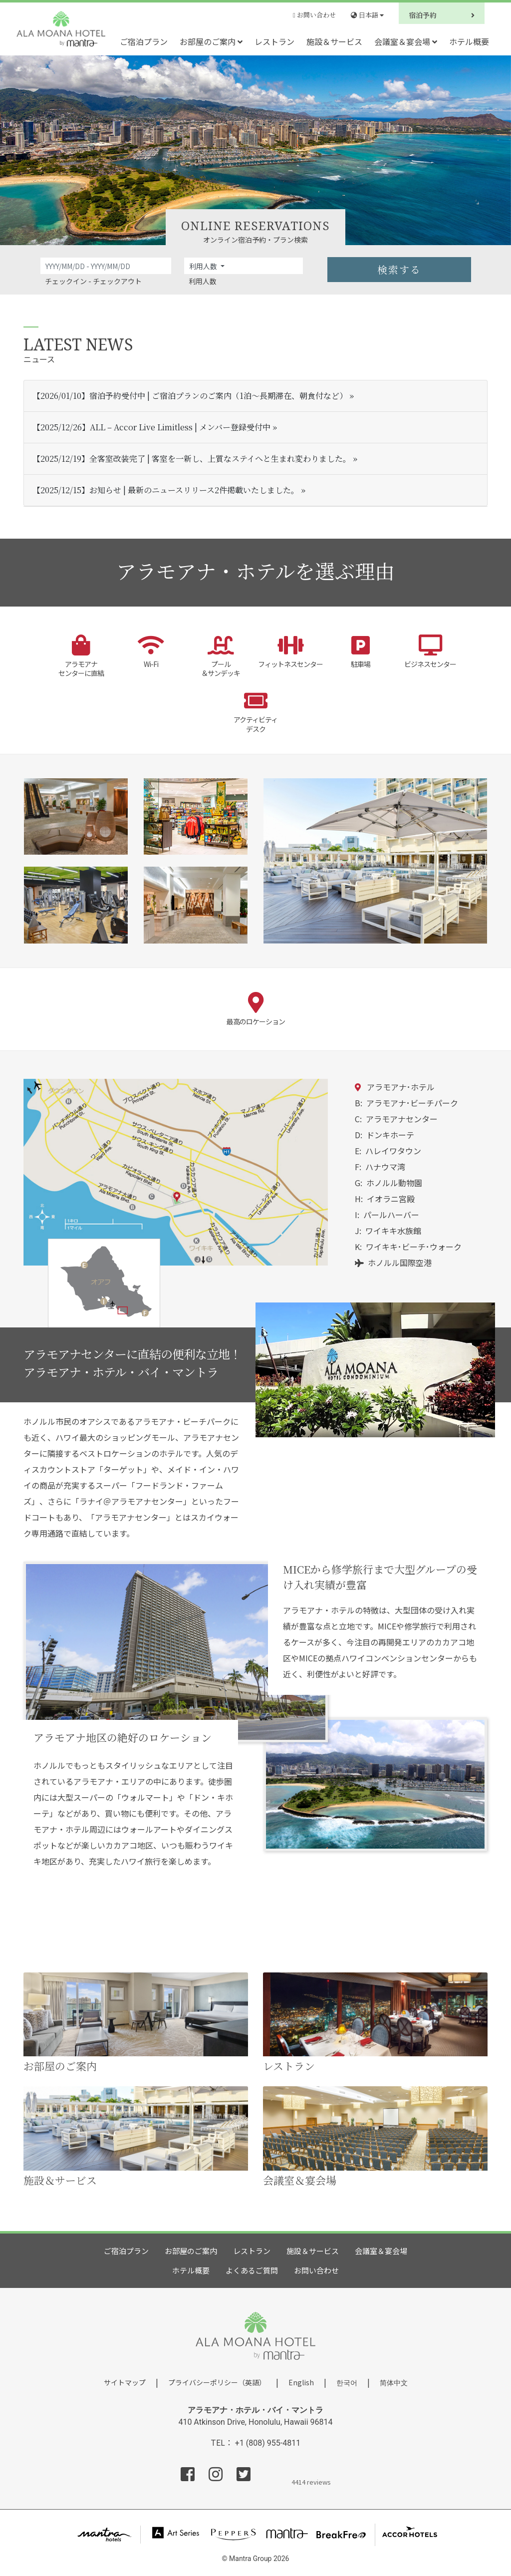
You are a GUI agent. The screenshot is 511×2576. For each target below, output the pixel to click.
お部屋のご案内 (211, 41)
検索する (399, 269)
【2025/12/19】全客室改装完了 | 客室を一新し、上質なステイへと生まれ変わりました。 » (194, 458)
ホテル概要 (469, 41)
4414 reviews (311, 2481)
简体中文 (394, 2383)
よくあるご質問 (252, 2270)
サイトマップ (125, 2382)
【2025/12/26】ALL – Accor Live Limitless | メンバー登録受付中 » (154, 427)
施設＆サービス (334, 41)
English (301, 2382)
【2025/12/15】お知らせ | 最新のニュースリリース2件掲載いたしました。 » (168, 490)
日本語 (367, 14)
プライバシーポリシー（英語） (217, 2382)
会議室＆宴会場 (405, 41)
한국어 (346, 2382)
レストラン (274, 41)
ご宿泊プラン (144, 41)
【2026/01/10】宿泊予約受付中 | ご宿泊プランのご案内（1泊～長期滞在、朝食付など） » (193, 395)
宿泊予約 (442, 15)
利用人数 (204, 266)
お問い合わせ (314, 14)
